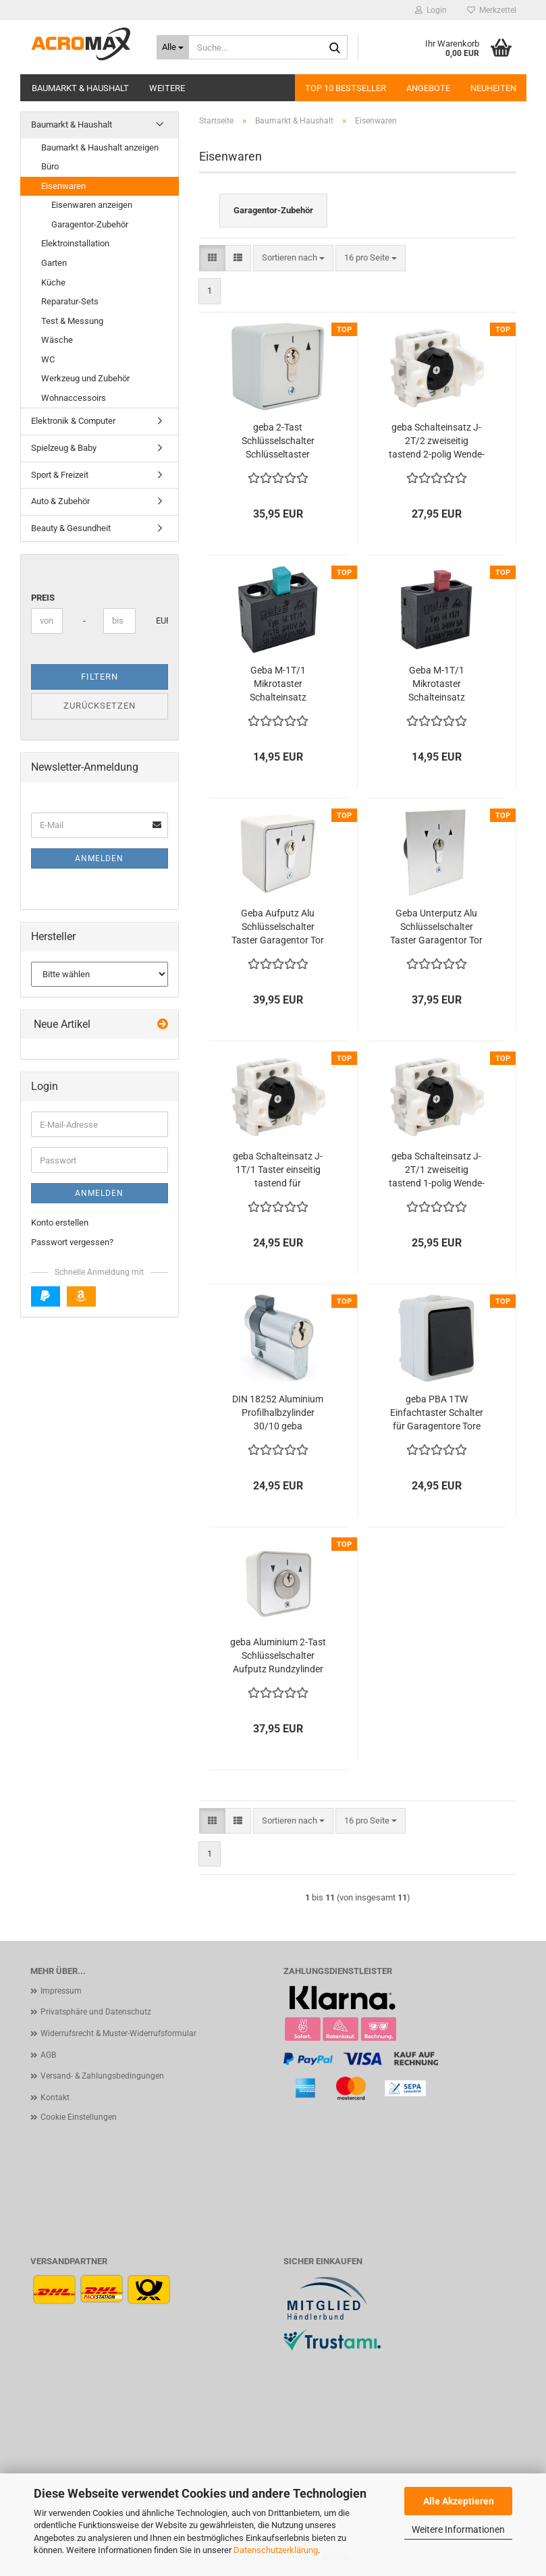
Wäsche (57, 340)
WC (48, 359)
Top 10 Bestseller (345, 88)
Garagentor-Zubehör (89, 224)
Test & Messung (72, 321)
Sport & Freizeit (59, 475)
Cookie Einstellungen (78, 2117)
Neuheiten (493, 88)
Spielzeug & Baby (64, 448)
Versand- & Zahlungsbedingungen (102, 2076)
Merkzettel (491, 10)
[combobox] (293, 258)
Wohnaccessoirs (73, 398)
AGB (48, 2055)
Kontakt (55, 2097)
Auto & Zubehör (60, 501)
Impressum (61, 1991)
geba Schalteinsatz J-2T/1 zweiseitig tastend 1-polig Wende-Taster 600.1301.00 (437, 1170)
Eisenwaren (63, 186)
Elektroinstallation (75, 243)
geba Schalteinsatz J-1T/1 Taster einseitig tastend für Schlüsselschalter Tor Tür (278, 1170)
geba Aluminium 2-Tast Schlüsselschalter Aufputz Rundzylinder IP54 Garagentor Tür (278, 1656)
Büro (50, 166)
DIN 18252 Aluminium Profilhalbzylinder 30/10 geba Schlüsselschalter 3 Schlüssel (277, 1413)
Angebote (428, 88)
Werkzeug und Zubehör (85, 378)
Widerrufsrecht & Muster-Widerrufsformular (118, 2033)
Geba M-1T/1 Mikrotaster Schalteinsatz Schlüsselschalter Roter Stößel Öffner (436, 684)
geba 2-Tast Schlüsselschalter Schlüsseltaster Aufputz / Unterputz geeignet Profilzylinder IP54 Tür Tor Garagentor (277, 441)
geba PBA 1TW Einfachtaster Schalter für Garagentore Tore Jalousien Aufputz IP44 (436, 1413)
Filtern (99, 677)
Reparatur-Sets (70, 301)
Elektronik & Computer (73, 421)
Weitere (167, 88)
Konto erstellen (59, 1222)
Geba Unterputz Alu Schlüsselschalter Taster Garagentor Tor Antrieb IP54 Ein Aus (436, 927)
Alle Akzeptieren (458, 2501)
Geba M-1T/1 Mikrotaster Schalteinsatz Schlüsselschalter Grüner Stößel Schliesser (278, 684)
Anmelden (99, 858)
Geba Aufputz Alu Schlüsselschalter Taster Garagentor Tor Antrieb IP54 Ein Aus (277, 927)
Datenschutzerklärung (276, 2550)
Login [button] (431, 10)
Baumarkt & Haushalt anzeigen (100, 147)
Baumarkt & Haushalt (80, 88)
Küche (53, 282)
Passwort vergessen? (72, 1242)
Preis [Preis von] (43, 598)
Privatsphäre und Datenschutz (95, 2012)
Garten (54, 263)
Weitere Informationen (458, 2529)
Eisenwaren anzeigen (91, 205)
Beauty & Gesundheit (71, 528)
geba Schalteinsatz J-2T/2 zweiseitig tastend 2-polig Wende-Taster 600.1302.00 (437, 441)
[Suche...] (173, 47)
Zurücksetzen (99, 706)
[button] (212, 258)
